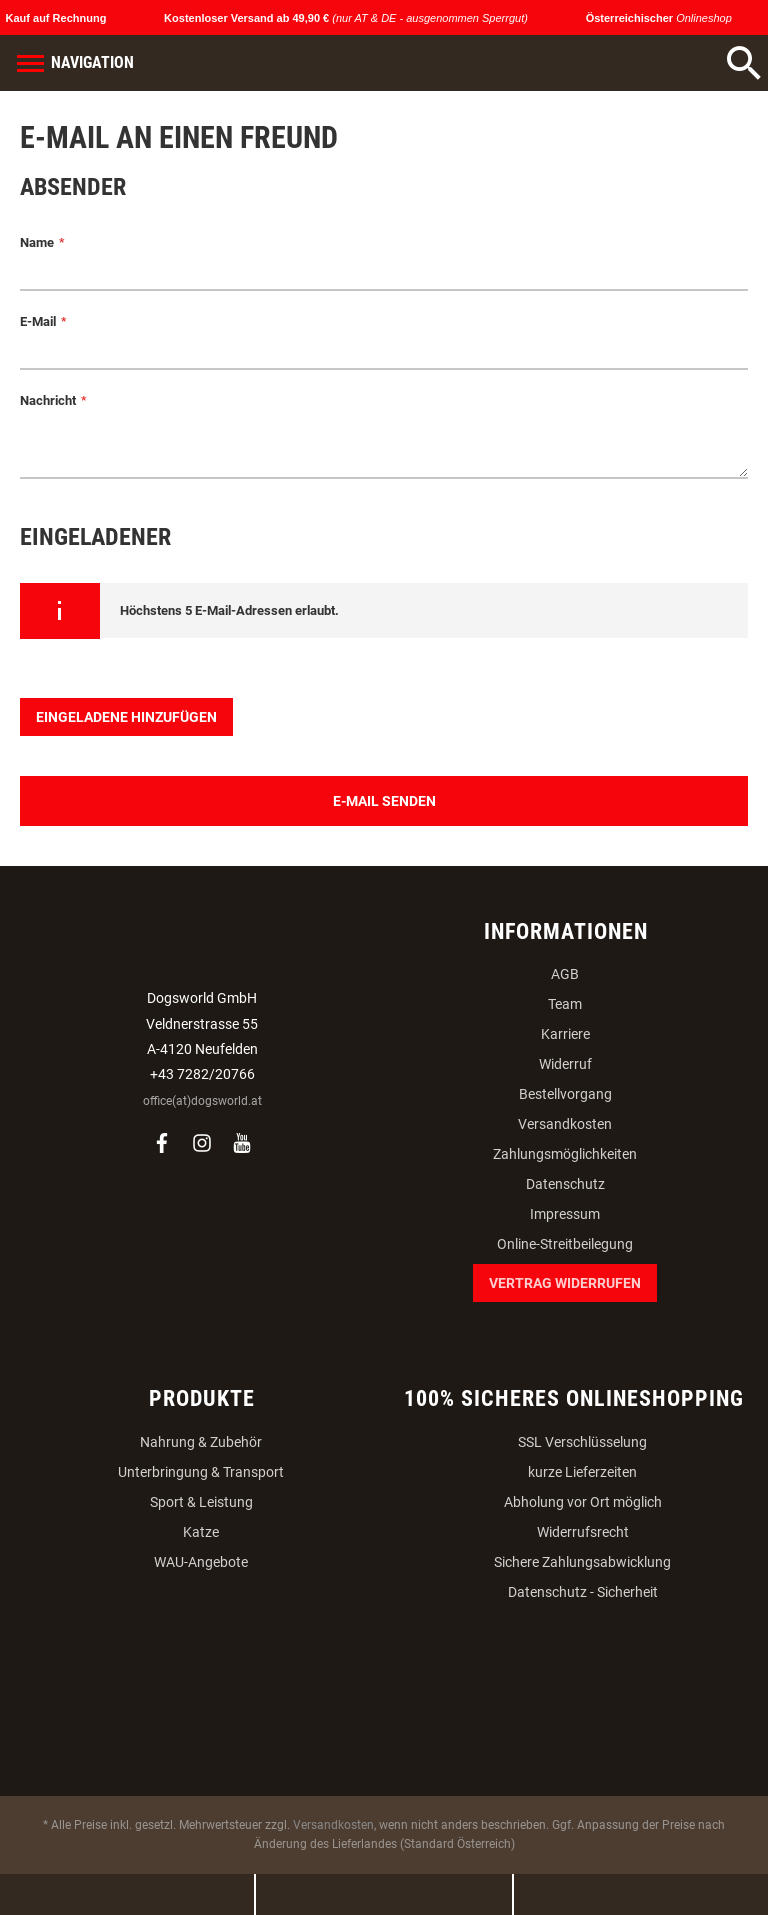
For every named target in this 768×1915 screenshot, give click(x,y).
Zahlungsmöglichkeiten (565, 1154)
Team (565, 1004)
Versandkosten (565, 1124)
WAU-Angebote (201, 1562)
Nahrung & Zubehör (201, 1442)
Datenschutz (565, 1184)
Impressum (565, 1214)
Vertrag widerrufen (565, 1283)
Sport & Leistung (201, 1502)
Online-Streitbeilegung (565, 1244)
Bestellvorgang (565, 1094)
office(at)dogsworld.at (202, 1101)
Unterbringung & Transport (201, 1472)
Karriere (565, 1034)
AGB (565, 974)
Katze (201, 1532)
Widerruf (565, 1064)
